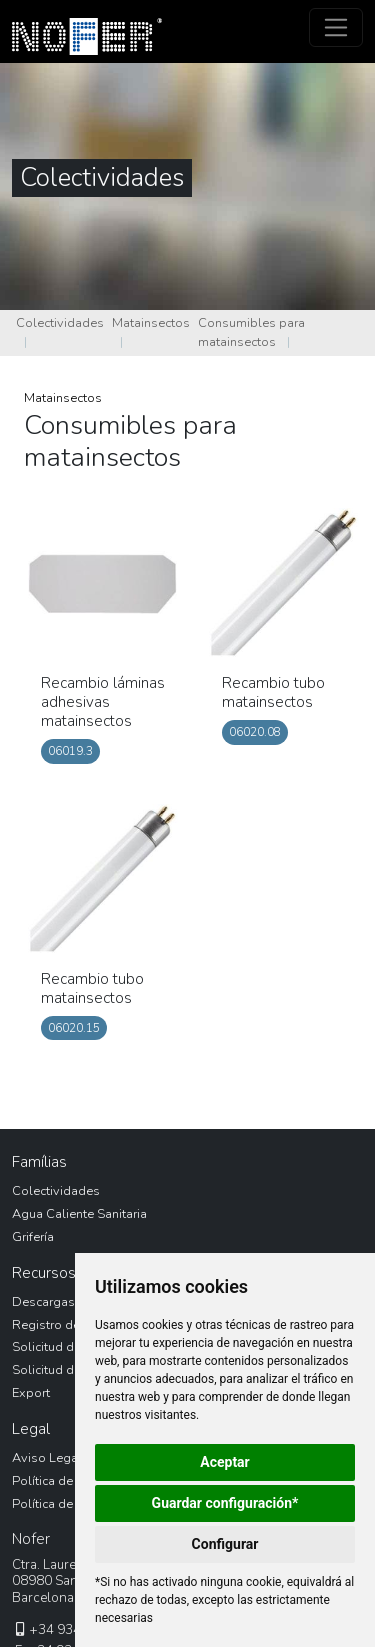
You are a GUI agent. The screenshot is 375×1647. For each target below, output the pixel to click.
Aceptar (225, 1462)
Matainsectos (151, 323)
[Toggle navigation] (336, 27)
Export (31, 1393)
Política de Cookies (68, 1504)
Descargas (43, 1302)
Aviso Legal (47, 1458)
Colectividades (60, 323)
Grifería (33, 1237)
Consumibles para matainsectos (251, 332)
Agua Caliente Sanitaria (79, 1214)
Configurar (225, 1544)
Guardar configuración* (225, 1503)
